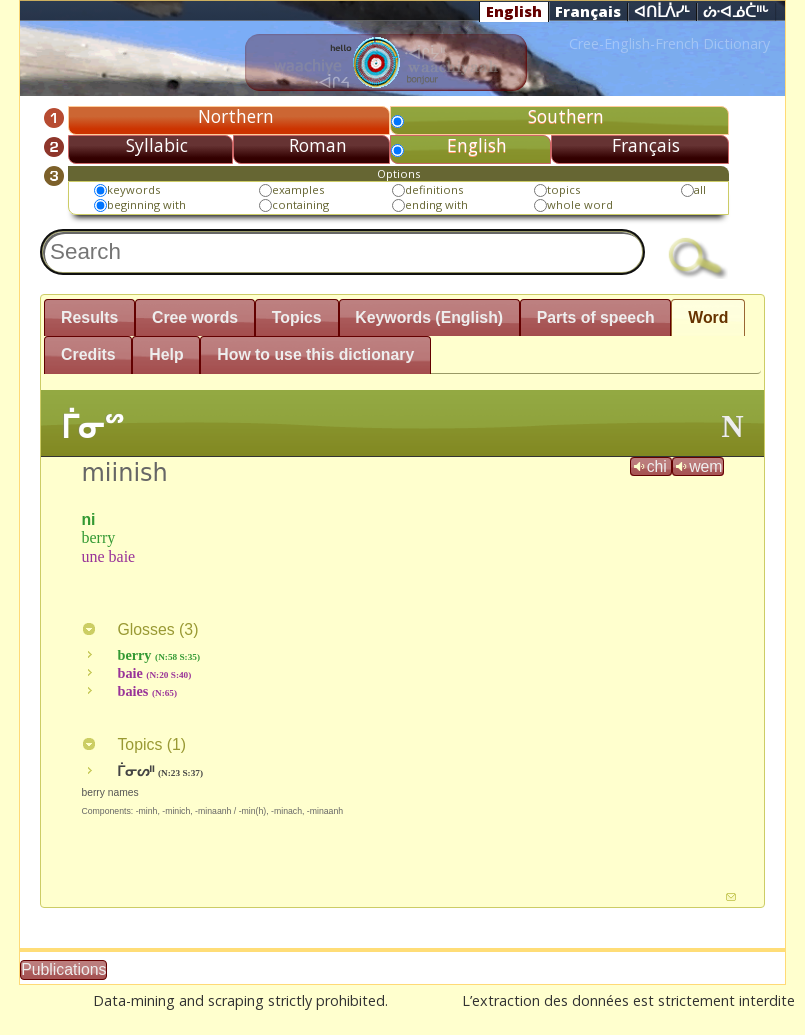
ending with (436, 204)
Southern (566, 116)
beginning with (146, 204)
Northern (236, 116)
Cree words (195, 317)
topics (563, 189)
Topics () (133, 744)
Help (166, 354)
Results (89, 317)
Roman (318, 145)
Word (708, 317)
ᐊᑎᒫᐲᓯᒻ (662, 12)
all (700, 189)
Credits (88, 354)
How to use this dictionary (315, 354)
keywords (133, 189)
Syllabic (157, 145)
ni (88, 519)
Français (588, 11)
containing (300, 204)
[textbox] (342, 252)
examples (298, 189)
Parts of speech (596, 317)
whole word (580, 204)
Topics (297, 317)
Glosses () (139, 629)
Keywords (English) (429, 317)
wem (697, 466)
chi (651, 466)
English (514, 11)
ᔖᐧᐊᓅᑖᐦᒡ (736, 12)
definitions (434, 189)
